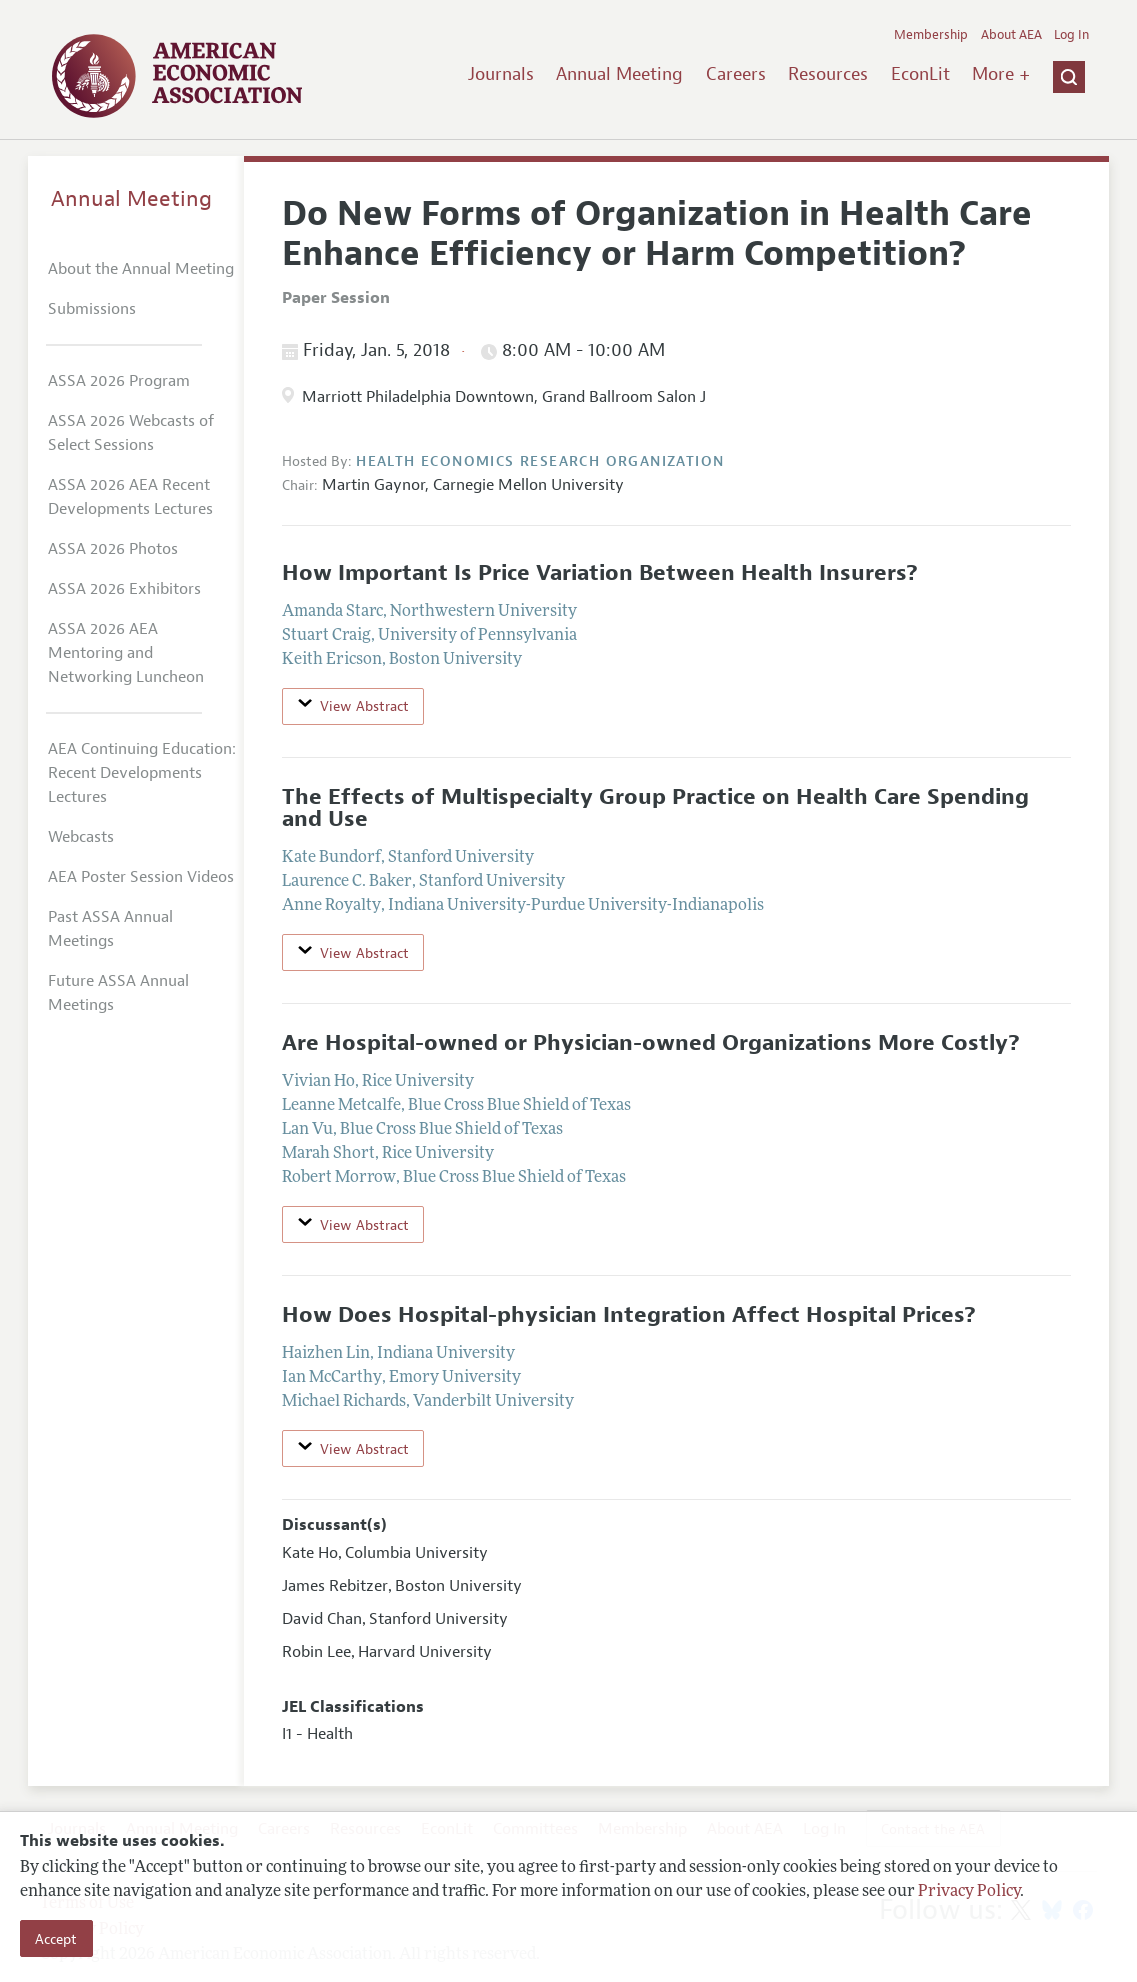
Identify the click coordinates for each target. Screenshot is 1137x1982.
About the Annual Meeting (141, 269)
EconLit (920, 74)
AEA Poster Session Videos (141, 877)
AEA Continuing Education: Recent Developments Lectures (142, 773)
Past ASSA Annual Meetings (110, 929)
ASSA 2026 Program (119, 381)
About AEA (1011, 35)
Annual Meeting (619, 74)
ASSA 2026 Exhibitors (124, 589)
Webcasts (81, 837)
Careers (736, 74)
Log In (1071, 35)
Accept (56, 1939)
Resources (828, 74)
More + (1001, 74)
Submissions (92, 309)
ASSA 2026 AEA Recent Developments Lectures (130, 497)
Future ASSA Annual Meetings (118, 993)
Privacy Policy (969, 1892)
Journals (501, 74)
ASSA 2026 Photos (113, 549)
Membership (931, 35)
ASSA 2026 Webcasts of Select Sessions (131, 433)
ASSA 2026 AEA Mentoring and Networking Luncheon (126, 653)
